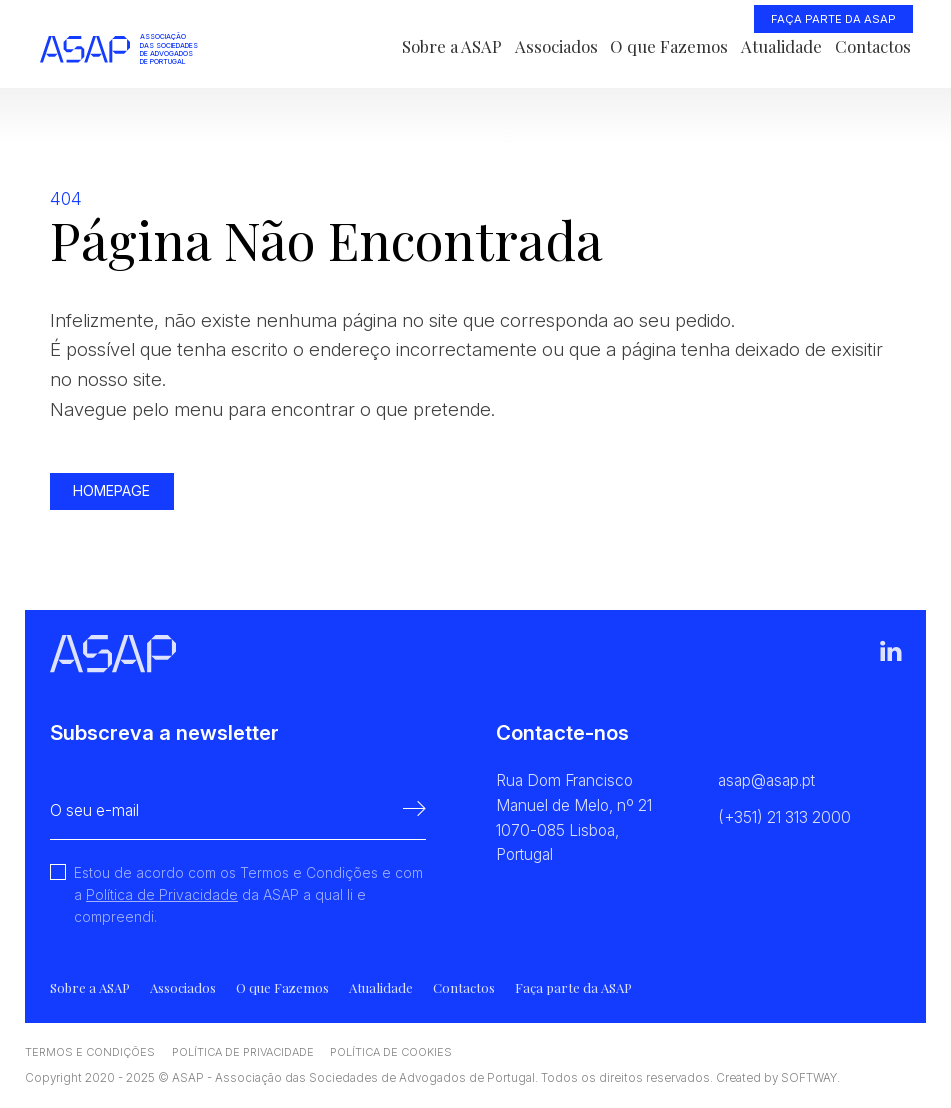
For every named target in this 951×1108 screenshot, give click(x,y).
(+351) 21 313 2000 (784, 817)
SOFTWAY (809, 1078)
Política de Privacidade (162, 894)
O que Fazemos (669, 46)
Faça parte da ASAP (833, 19)
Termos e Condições (90, 1052)
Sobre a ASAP (452, 46)
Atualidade (781, 46)
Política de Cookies (391, 1052)
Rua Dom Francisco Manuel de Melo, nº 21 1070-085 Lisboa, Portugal (574, 817)
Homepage (111, 490)
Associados (556, 46)
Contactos (873, 46)
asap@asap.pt (766, 780)
